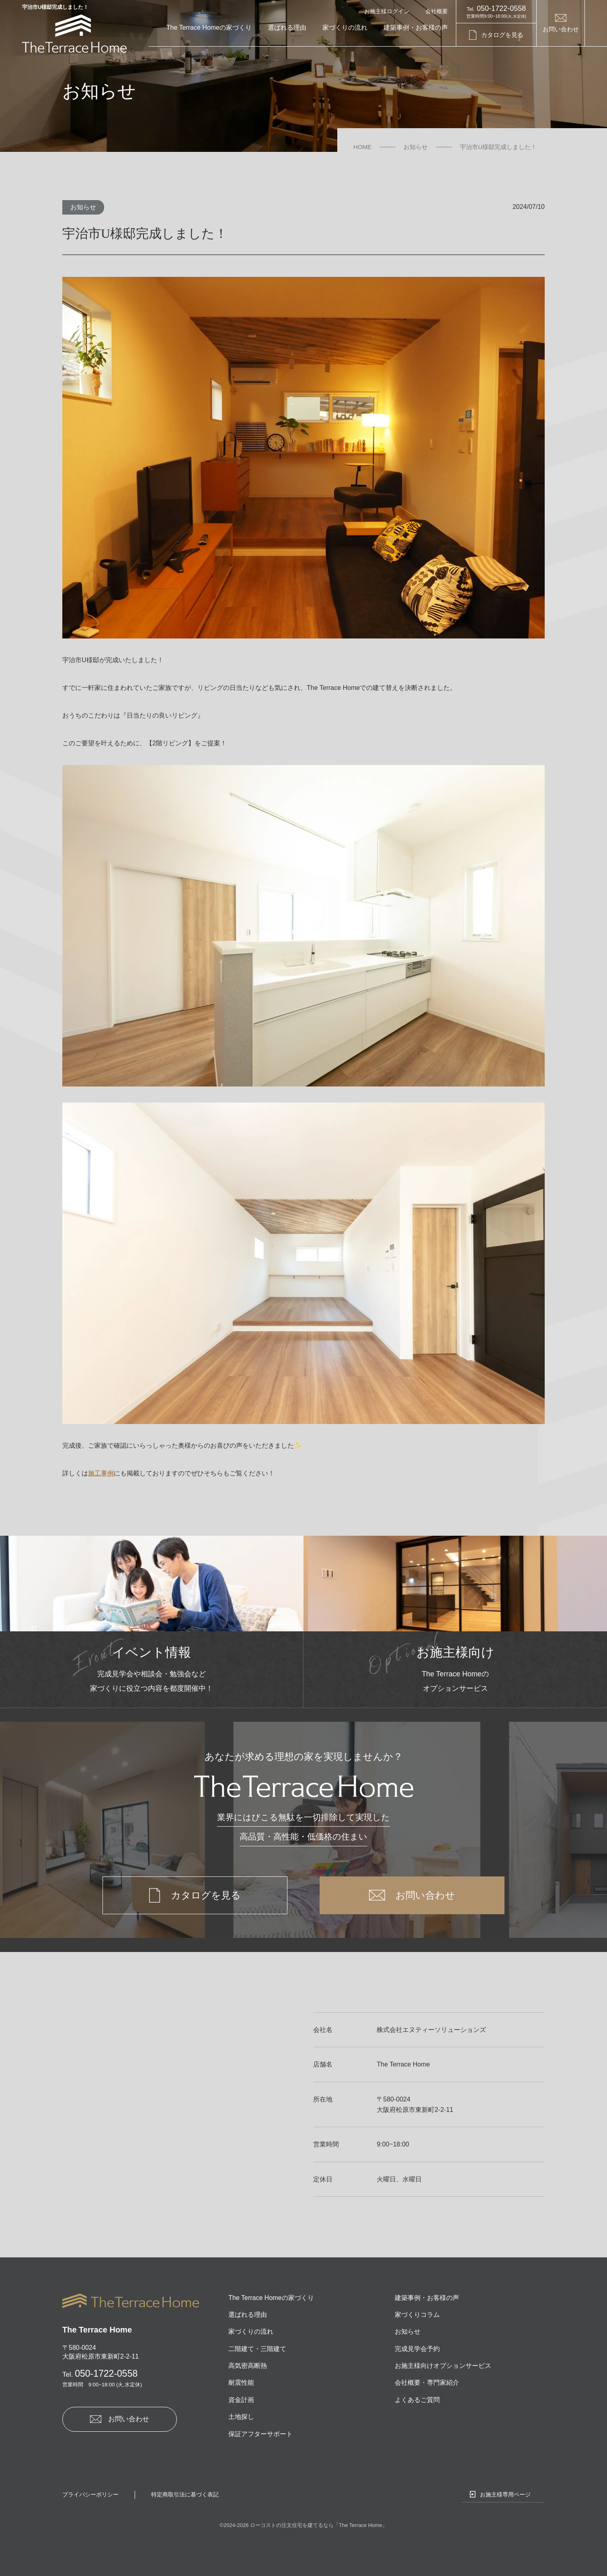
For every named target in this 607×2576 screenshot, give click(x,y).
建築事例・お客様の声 (415, 27)
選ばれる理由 (287, 27)
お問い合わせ (561, 29)
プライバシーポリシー (90, 2494)
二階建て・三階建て (257, 2348)
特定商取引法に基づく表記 (185, 2494)
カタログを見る (502, 34)
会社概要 (436, 11)
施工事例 (101, 1473)
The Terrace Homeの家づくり (209, 27)
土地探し (241, 2416)
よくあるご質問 (417, 2399)
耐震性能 (241, 2382)
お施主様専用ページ (505, 2494)
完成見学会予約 (417, 2348)
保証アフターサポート (260, 2434)
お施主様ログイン (386, 11)
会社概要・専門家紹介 (427, 2382)
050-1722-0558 (99, 2373)
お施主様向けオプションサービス (443, 2365)
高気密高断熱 (247, 2365)
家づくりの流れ (344, 27)
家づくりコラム (417, 2314)
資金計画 (241, 2399)
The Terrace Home (360, 2525)
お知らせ (83, 207)
